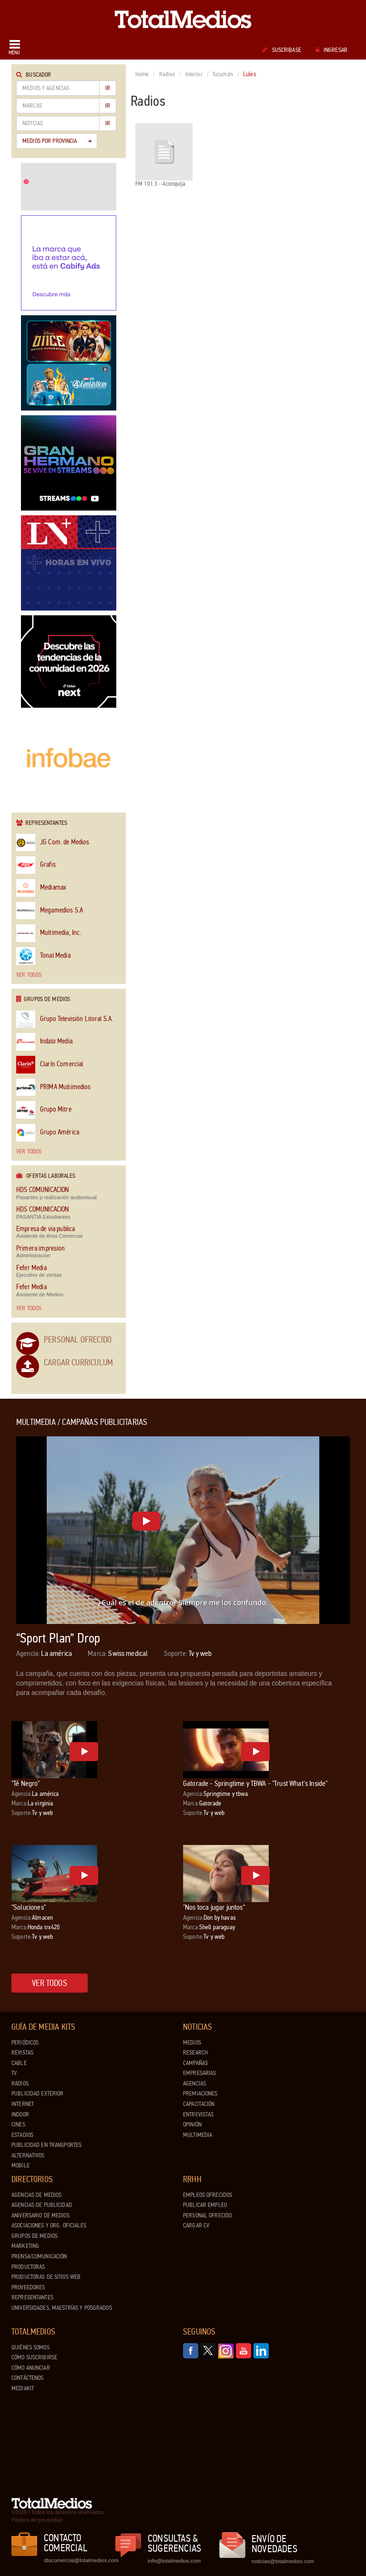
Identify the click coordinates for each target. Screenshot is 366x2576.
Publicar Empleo (205, 2205)
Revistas (22, 2052)
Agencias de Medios (36, 2195)
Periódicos (25, 2042)
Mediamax (41, 888)
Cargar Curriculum (78, 1362)
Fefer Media (31, 1268)
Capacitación (199, 2104)
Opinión (192, 2124)
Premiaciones (200, 2093)
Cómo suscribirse (34, 2357)
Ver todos (28, 975)
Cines (18, 2124)
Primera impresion (40, 1248)
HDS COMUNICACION (42, 1189)
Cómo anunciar (30, 2368)
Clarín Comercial (49, 1064)
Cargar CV (196, 2225)
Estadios (22, 2135)
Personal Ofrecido (78, 1339)
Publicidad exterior (37, 2093)
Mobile (20, 2165)
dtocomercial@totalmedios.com (79, 2560)
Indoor (20, 2114)
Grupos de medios (34, 2236)
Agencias (194, 2083)
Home (142, 74)
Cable (19, 2063)
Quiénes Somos (30, 2347)
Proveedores (28, 2287)
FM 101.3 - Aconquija (164, 155)
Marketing (25, 2246)
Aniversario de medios (40, 2215)
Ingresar (331, 50)
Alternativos (28, 2155)
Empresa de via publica (45, 1229)
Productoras (28, 2267)
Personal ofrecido (207, 2215)
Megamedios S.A (49, 911)
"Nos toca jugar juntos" (214, 1907)
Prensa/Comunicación (39, 2256)
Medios (192, 2042)
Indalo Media (44, 1042)
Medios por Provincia (57, 141)
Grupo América (47, 1133)
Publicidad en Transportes (46, 2145)
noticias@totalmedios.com (283, 2561)
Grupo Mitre (43, 1110)
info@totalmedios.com (174, 2561)
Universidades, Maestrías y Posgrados (61, 2308)
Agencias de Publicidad (41, 2205)
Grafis (36, 865)
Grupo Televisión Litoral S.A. (64, 1019)
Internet (22, 2104)
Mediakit (22, 2388)
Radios (167, 74)
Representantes (32, 2297)
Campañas (195, 2063)
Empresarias (199, 2073)
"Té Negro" (25, 1783)
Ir (107, 88)
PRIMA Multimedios (53, 1087)
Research (195, 2052)
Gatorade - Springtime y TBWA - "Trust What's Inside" (255, 1783)
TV (14, 2073)
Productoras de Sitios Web (46, 2277)
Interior (194, 74)
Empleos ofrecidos (207, 2195)
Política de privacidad (36, 2520)
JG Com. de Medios (53, 843)
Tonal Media (43, 956)
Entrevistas (198, 2114)
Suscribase (281, 50)
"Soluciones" (28, 1907)
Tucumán (223, 74)
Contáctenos (27, 2378)
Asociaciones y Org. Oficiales (48, 2225)
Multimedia (197, 2135)
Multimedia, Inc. (48, 933)
